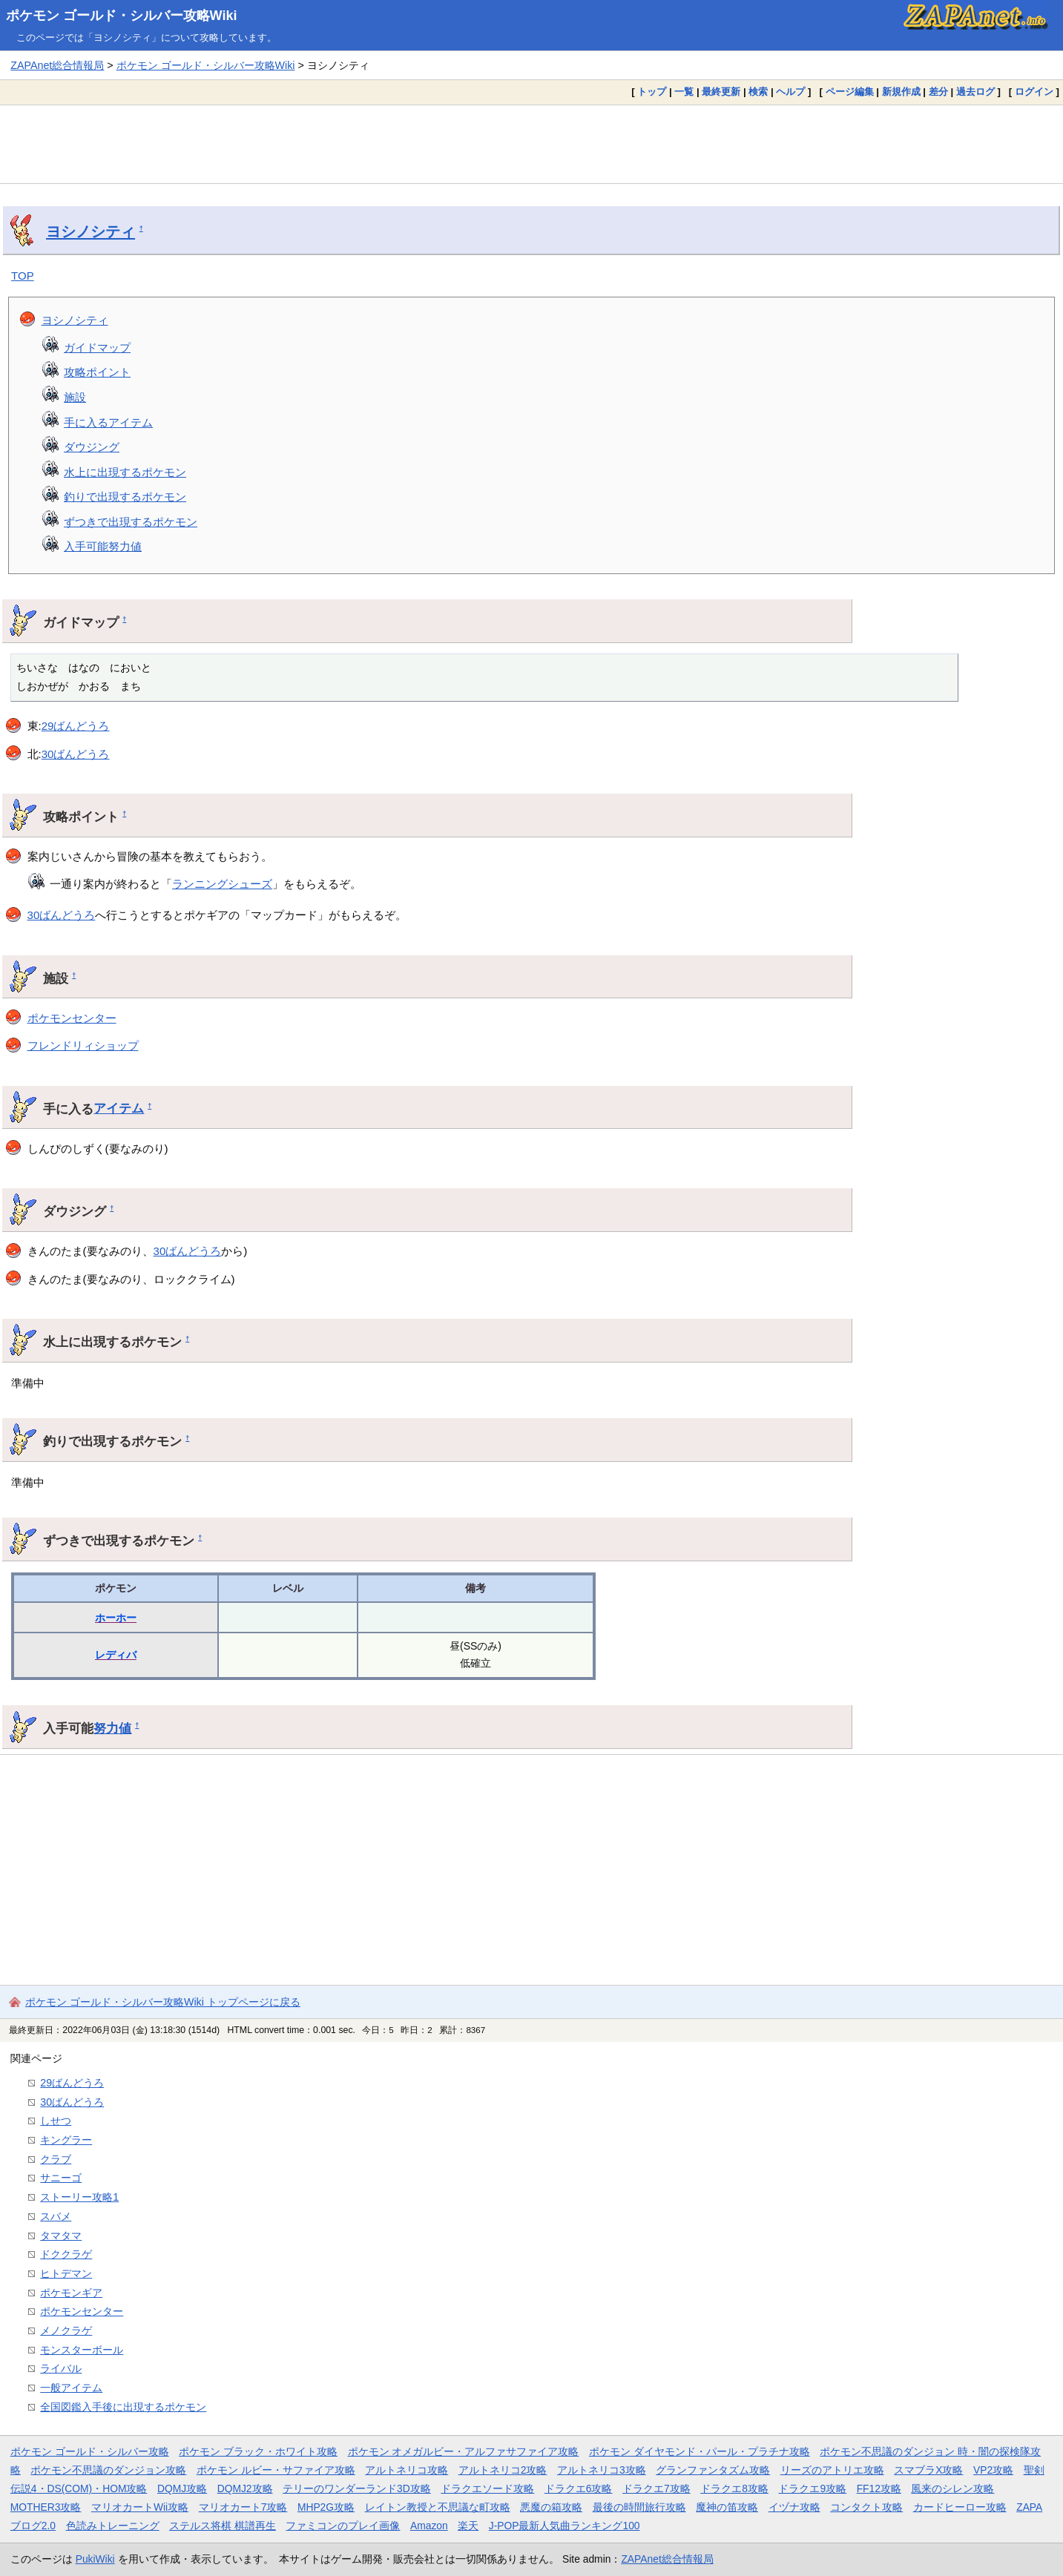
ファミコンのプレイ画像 (343, 2525)
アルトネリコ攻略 (406, 2470)
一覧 (684, 91)
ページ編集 (850, 91)
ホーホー (115, 1618)
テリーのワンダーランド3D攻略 (357, 2488)
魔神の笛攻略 (727, 2507)
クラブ (55, 2159)
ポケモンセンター (71, 1018)
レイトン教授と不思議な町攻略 (437, 2507)
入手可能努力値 (103, 546)
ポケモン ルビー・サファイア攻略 (276, 2470)
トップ (651, 91)
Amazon (429, 2525)
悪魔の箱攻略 (551, 2507)
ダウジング (91, 447)
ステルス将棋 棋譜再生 (222, 2525)
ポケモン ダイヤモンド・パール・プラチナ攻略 (699, 2451)
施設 (75, 397)
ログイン (1034, 91)
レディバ (115, 1655)
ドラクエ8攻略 (734, 2488)
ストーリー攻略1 (79, 2197)
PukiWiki (95, 2559)
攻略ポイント (97, 372)
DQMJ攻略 (182, 2488)
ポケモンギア (71, 2293)
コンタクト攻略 (866, 2507)
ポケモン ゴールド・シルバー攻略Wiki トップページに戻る (162, 2002)
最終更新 (721, 91)
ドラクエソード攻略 (487, 2488)
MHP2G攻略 (326, 2507)
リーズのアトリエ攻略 (832, 2470)
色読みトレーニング (112, 2525)
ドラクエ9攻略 (812, 2488)
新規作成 (901, 91)
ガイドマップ (97, 347)
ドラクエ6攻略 (578, 2488)
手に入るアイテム (108, 422)
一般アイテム (71, 2388)
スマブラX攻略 (928, 2470)
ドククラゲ (66, 2254)
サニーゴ (61, 2178)
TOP (22, 275)
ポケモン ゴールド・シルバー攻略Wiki (121, 15)
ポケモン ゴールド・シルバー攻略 (89, 2451)
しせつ (55, 2121)
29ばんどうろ (76, 725)
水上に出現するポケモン (125, 472)
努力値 (112, 1728)
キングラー (66, 2140)
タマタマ (61, 2235)
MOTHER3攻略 (46, 2507)
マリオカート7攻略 (243, 2507)
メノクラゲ (66, 2330)
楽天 (468, 2525)
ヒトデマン (66, 2273)
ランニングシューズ (222, 883)
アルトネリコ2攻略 (502, 2470)
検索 (758, 91)
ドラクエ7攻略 (656, 2488)
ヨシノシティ (90, 231)
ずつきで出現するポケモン (130, 521)
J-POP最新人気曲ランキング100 (564, 2525)
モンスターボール (81, 2350)
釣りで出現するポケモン (125, 496)
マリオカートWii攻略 (139, 2507)
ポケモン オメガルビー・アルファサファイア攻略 (463, 2451)
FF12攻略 (879, 2488)
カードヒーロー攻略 (960, 2507)
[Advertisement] (532, 144)
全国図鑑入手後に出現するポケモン (123, 2407)
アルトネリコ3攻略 (601, 2470)
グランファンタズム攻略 (713, 2470)
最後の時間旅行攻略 (639, 2507)
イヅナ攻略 (794, 2507)
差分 (938, 91)
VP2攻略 (993, 2470)
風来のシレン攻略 (952, 2488)
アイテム (118, 1108)
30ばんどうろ (76, 754)
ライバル (61, 2368)
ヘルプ (790, 91)
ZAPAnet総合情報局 (57, 65)
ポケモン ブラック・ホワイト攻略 (258, 2451)
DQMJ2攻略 (245, 2488)
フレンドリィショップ (83, 1045)
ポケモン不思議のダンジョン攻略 (108, 2470)
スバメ (55, 2216)
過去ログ (975, 91)
